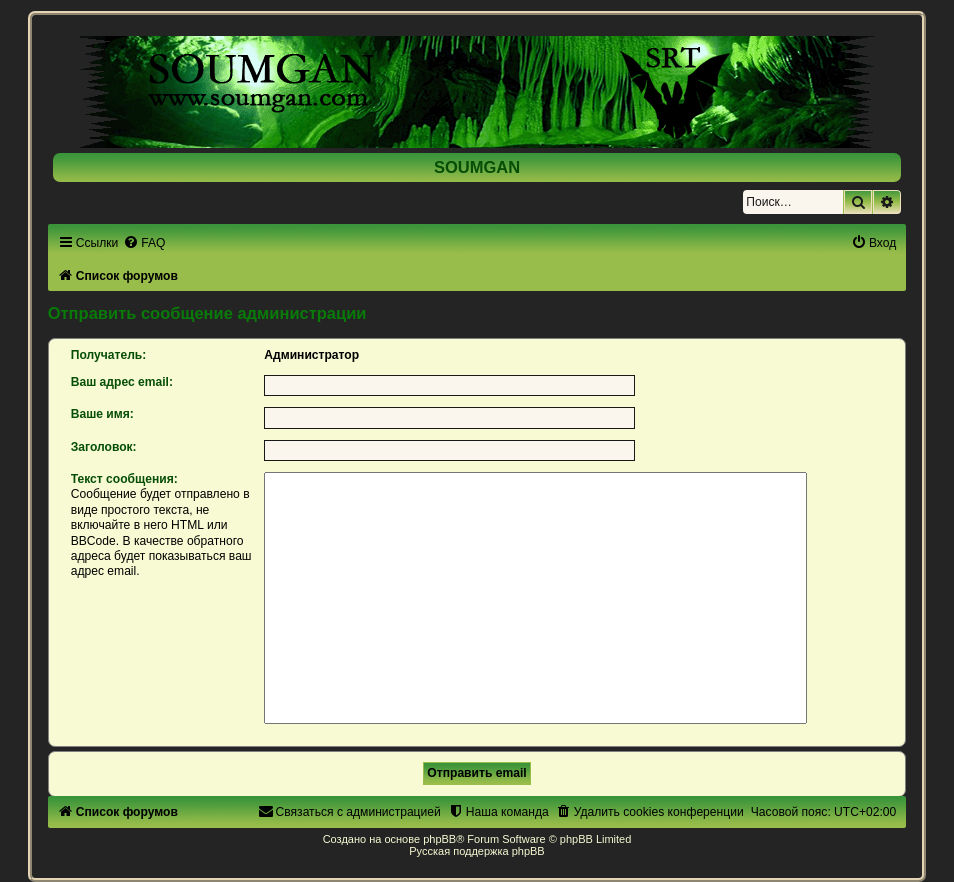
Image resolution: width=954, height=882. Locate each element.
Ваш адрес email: (122, 382)
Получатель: (109, 355)
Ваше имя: (102, 414)
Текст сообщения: (124, 479)
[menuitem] (144, 243)
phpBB (439, 839)
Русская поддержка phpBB (476, 851)
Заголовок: (104, 447)
